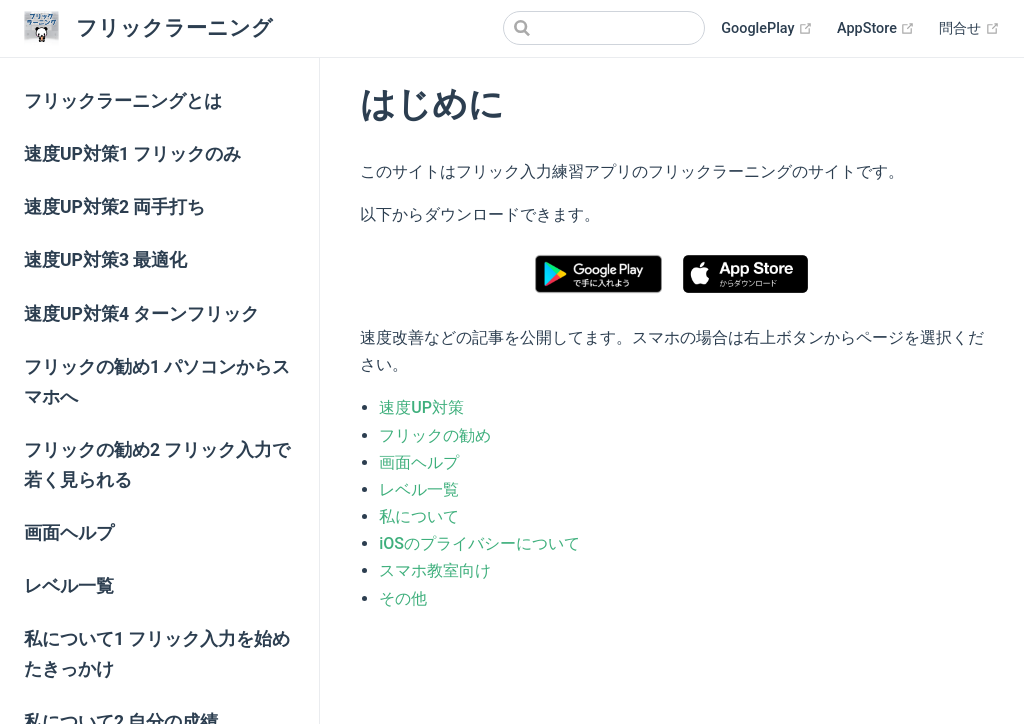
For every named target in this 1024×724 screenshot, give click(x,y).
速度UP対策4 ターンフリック (141, 314)
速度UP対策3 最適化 (105, 260)
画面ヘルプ (69, 533)
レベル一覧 (69, 586)
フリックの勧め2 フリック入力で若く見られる (157, 465)
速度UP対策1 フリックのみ (132, 154)
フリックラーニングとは (123, 101)
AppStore (876, 29)
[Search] (604, 28)
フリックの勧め (435, 435)
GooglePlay (767, 29)
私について (419, 516)
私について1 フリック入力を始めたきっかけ (157, 654)
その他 (403, 598)
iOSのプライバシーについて (479, 543)
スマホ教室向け (435, 570)
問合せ (969, 29)
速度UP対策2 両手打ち (114, 207)
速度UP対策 (421, 407)
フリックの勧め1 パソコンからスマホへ (157, 382)
